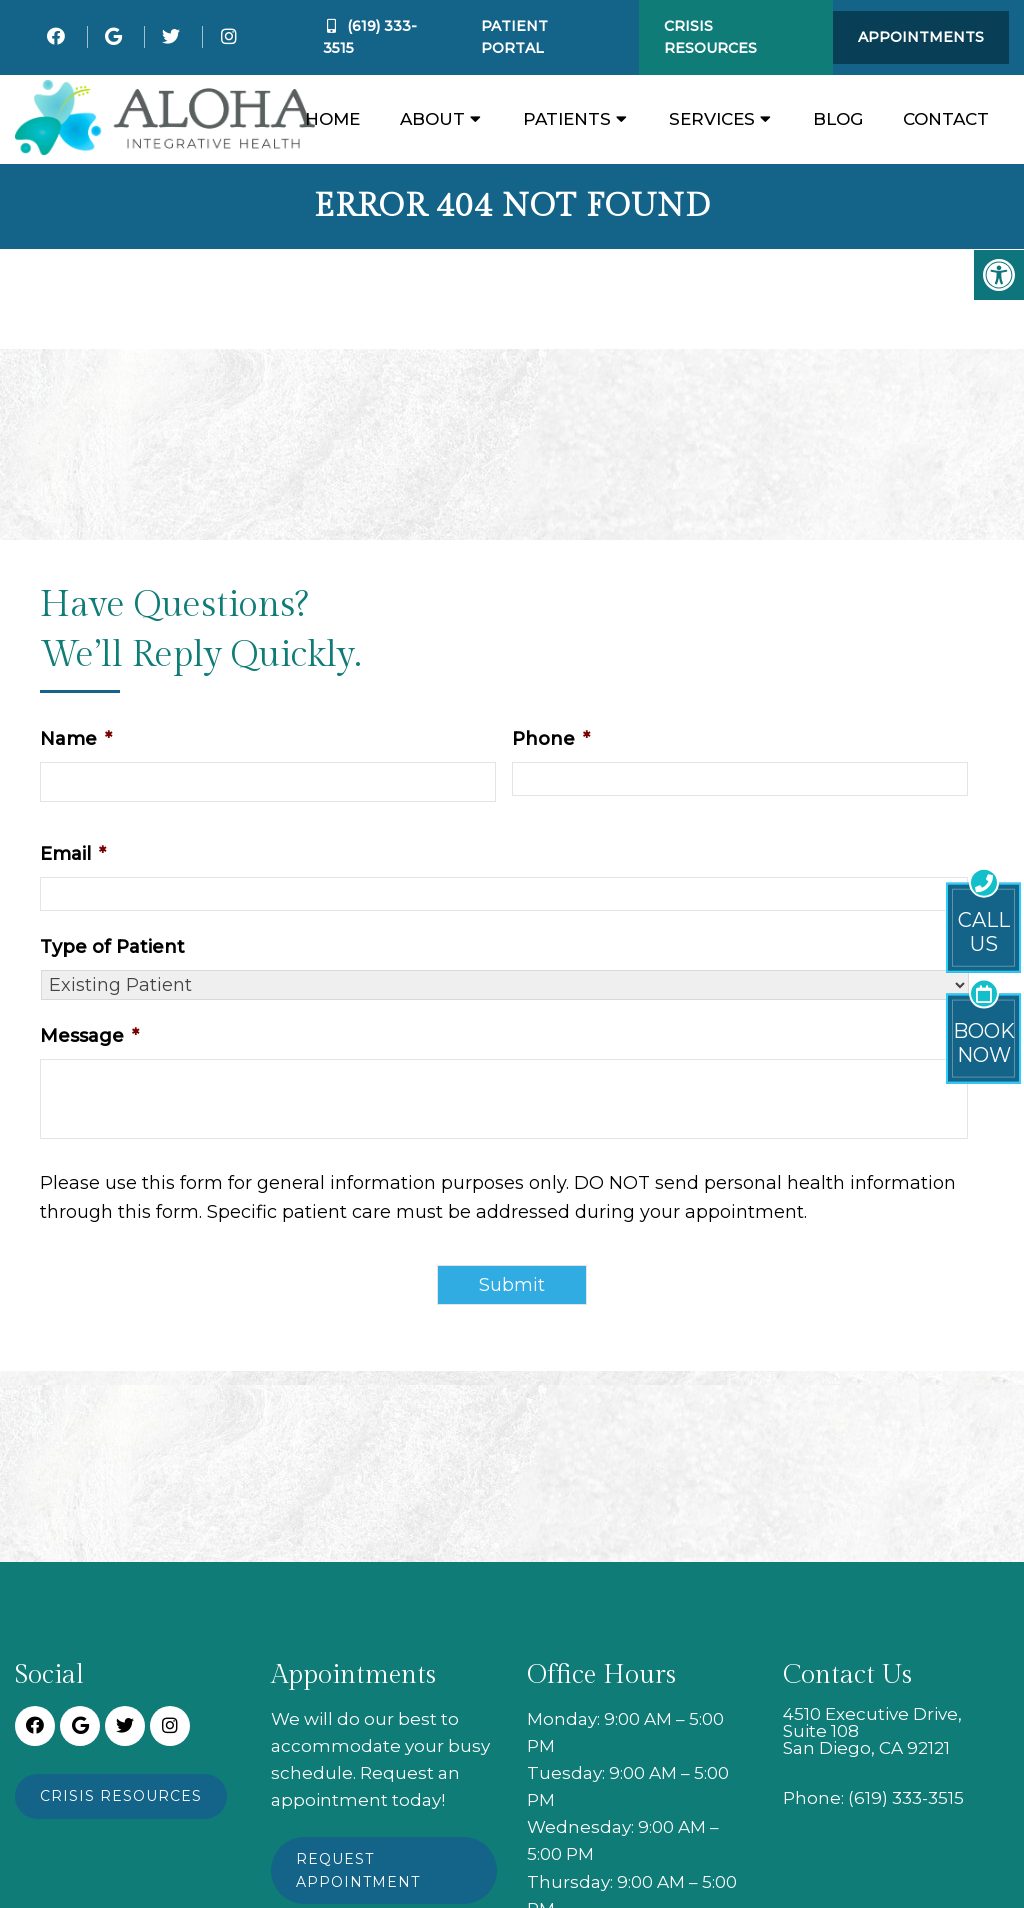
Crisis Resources (710, 37)
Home (332, 119)
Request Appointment (358, 1870)
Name (76, 739)
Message (89, 1036)
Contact (946, 119)
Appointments (921, 37)
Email (73, 854)
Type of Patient (112, 947)
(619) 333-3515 (906, 1798)
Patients (567, 119)
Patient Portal (514, 37)
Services (712, 119)
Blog (838, 119)
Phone (551, 739)
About (432, 119)
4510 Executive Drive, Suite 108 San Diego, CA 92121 (872, 1731)
